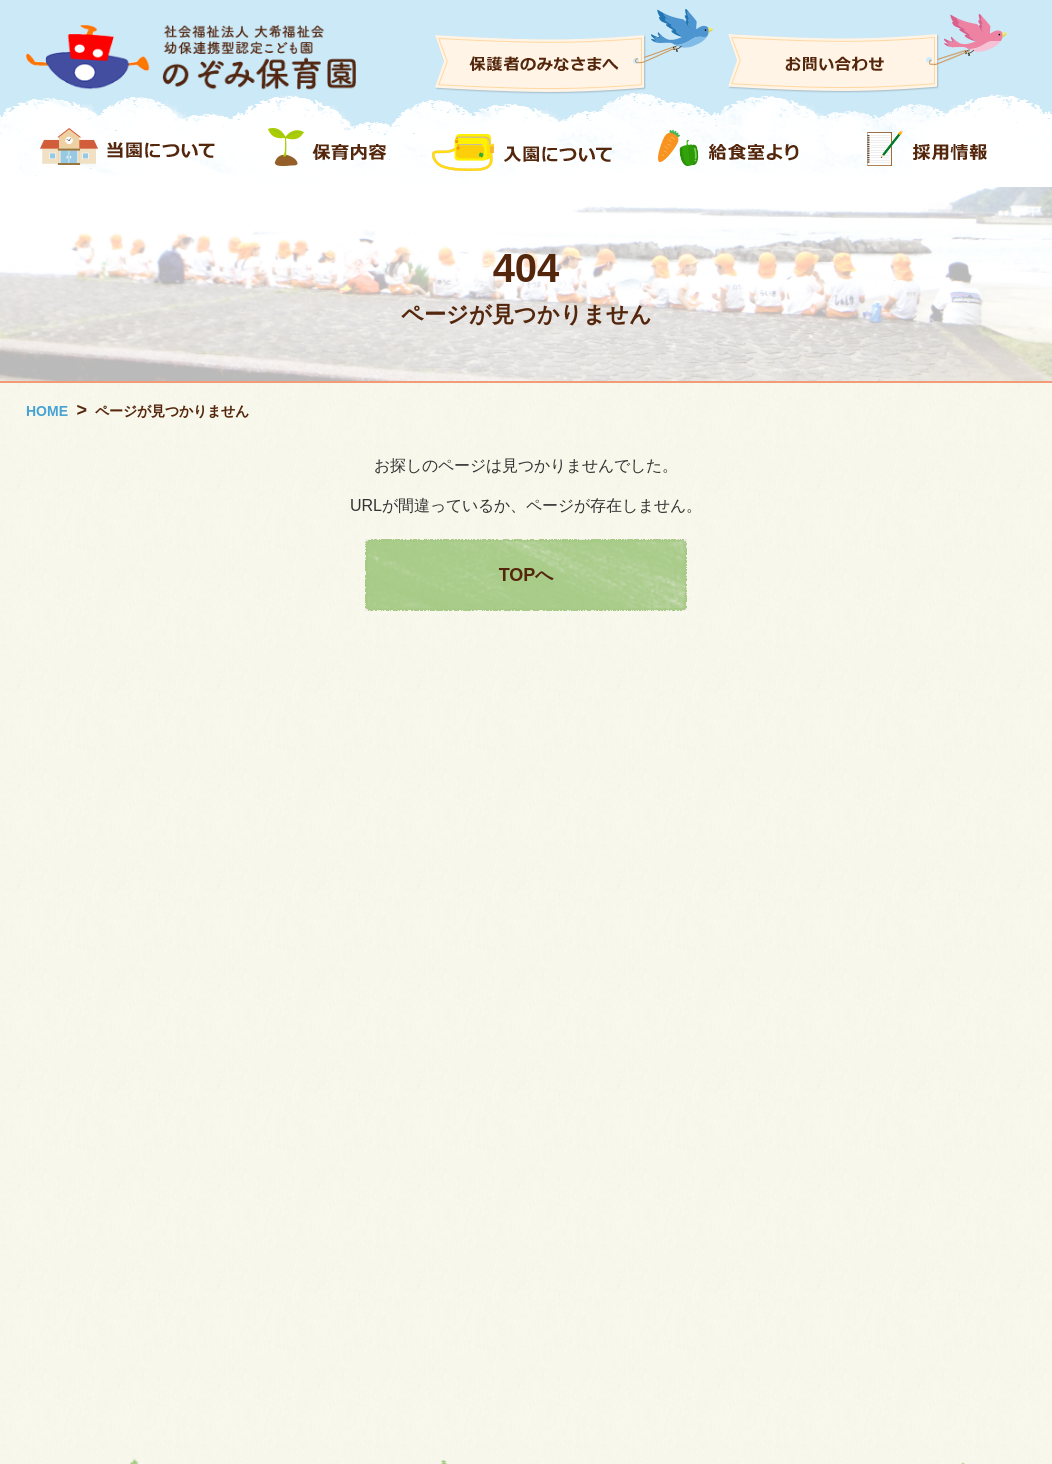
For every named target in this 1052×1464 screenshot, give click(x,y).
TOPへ (526, 575)
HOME (47, 411)
